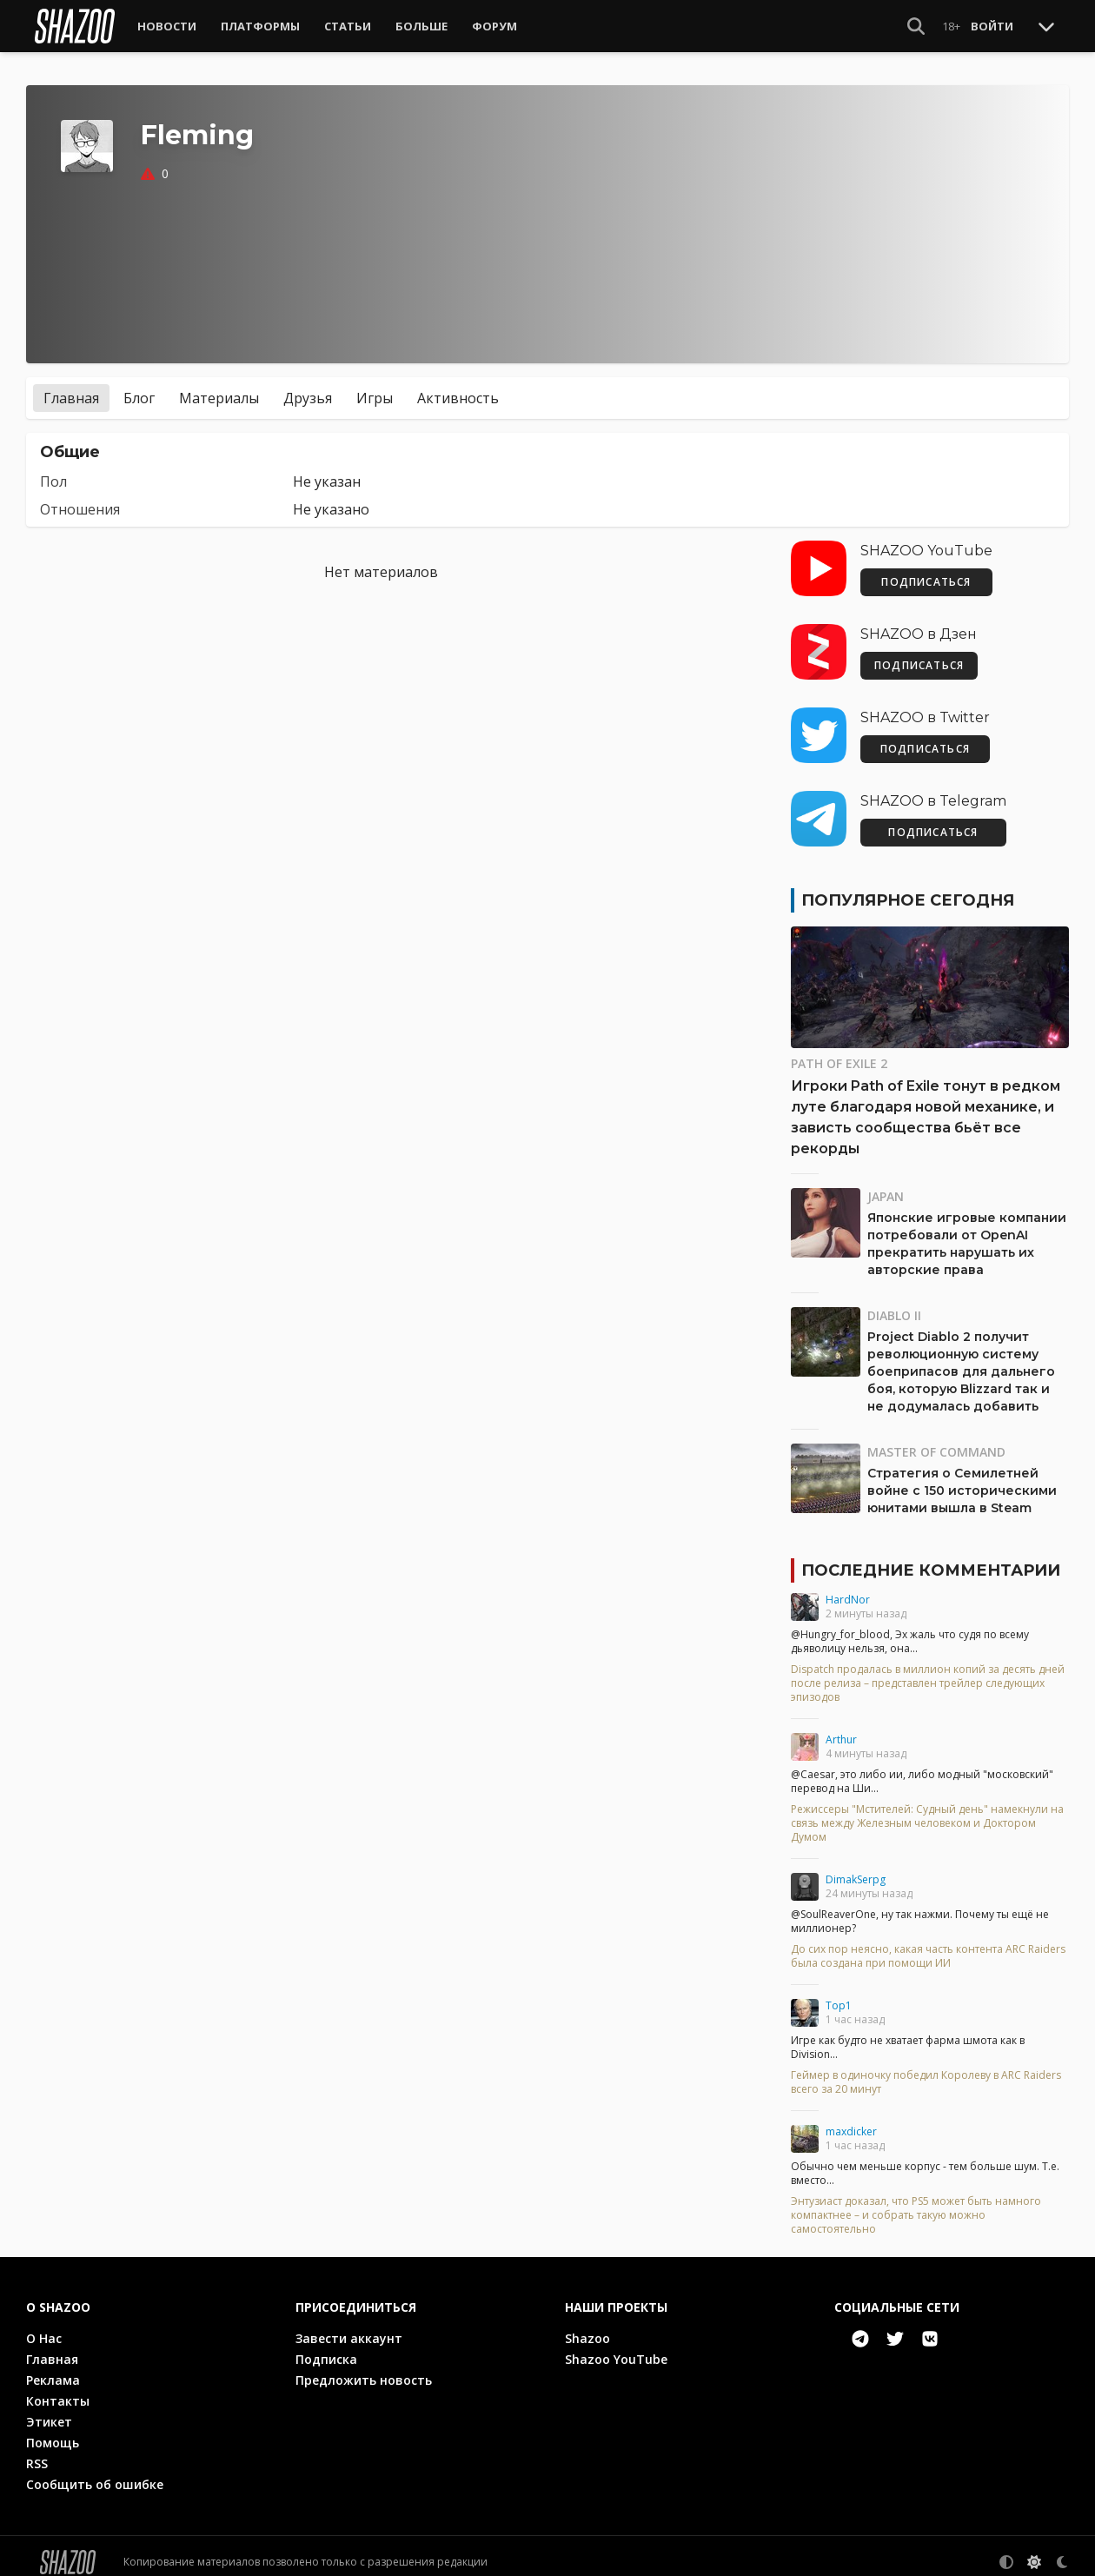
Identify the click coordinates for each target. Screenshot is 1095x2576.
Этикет (49, 2409)
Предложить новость (363, 2368)
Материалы (219, 385)
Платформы (260, 26)
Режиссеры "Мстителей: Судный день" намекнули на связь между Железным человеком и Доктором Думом (927, 1811)
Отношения (80, 497)
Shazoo (587, 2326)
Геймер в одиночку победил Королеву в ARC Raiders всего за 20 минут (926, 2070)
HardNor (848, 1587)
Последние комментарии (930, 1558)
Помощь (52, 2430)
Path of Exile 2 (839, 1051)
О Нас (44, 2326)
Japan (885, 1184)
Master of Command (936, 1439)
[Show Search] (916, 26)
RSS (37, 2451)
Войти (992, 26)
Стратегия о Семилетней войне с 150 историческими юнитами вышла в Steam (962, 1478)
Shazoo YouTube (616, 2347)
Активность (458, 385)
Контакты (58, 2388)
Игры (374, 385)
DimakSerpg (856, 1867)
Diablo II (894, 1303)
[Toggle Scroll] (1046, 26)
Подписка (326, 2347)
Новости (166, 26)
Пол (53, 469)
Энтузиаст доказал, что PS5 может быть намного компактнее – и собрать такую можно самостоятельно (916, 2203)
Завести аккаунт (348, 2326)
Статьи (347, 26)
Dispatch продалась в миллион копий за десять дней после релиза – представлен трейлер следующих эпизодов (928, 1671)
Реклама (53, 2368)
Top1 (839, 1993)
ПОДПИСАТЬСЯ (926, 569)
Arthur (841, 1727)
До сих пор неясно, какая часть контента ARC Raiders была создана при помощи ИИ (928, 1944)
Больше (421, 26)
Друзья (307, 385)
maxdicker (851, 2119)
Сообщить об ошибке (94, 2472)
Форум (494, 26)
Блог (139, 385)
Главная (71, 385)
